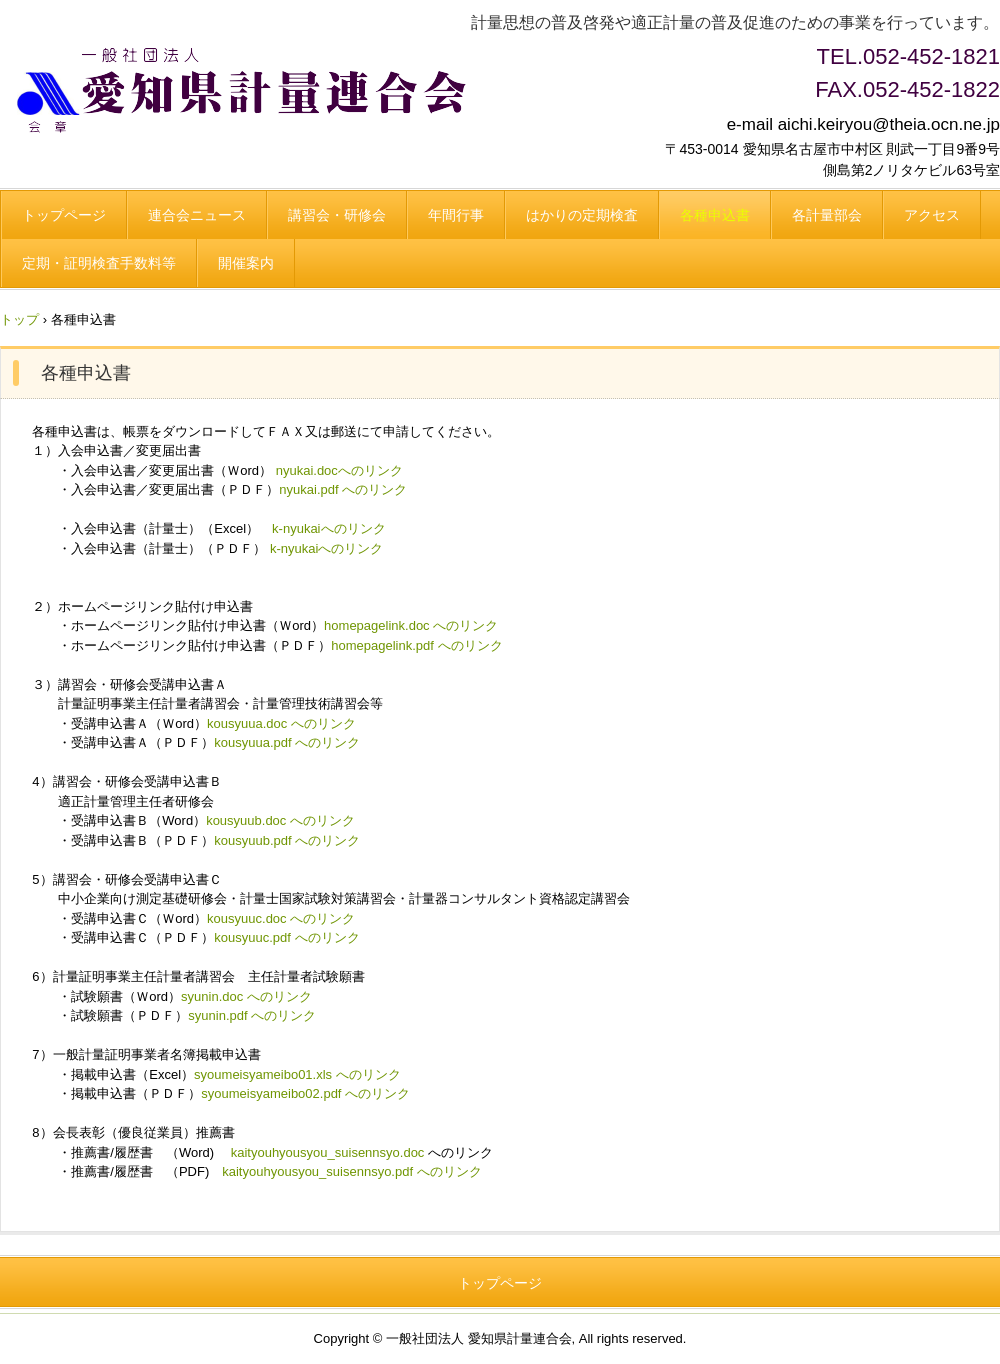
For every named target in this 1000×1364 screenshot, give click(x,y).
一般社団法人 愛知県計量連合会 (248, 89)
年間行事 (456, 215)
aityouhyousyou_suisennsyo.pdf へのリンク (355, 1171)
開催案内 (246, 263)
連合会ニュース (197, 215)
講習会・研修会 (337, 215)
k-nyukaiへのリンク (328, 528)
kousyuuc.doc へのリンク (281, 918)
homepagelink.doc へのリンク (411, 625)
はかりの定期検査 (582, 215)
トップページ (64, 215)
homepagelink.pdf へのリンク (416, 645)
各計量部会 (827, 215)
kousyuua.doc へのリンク (281, 723)
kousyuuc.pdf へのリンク (286, 937)
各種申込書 (715, 215)
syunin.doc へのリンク (246, 996)
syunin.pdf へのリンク (252, 1015)
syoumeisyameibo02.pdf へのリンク (305, 1093)
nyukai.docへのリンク (339, 470)
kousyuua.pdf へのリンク (287, 742)
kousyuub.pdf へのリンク (287, 840)
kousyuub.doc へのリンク (280, 820)
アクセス (932, 215)
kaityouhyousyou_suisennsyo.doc (328, 1152)
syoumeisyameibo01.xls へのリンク (297, 1074)
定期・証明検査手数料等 (99, 263)
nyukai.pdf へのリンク (343, 489)
